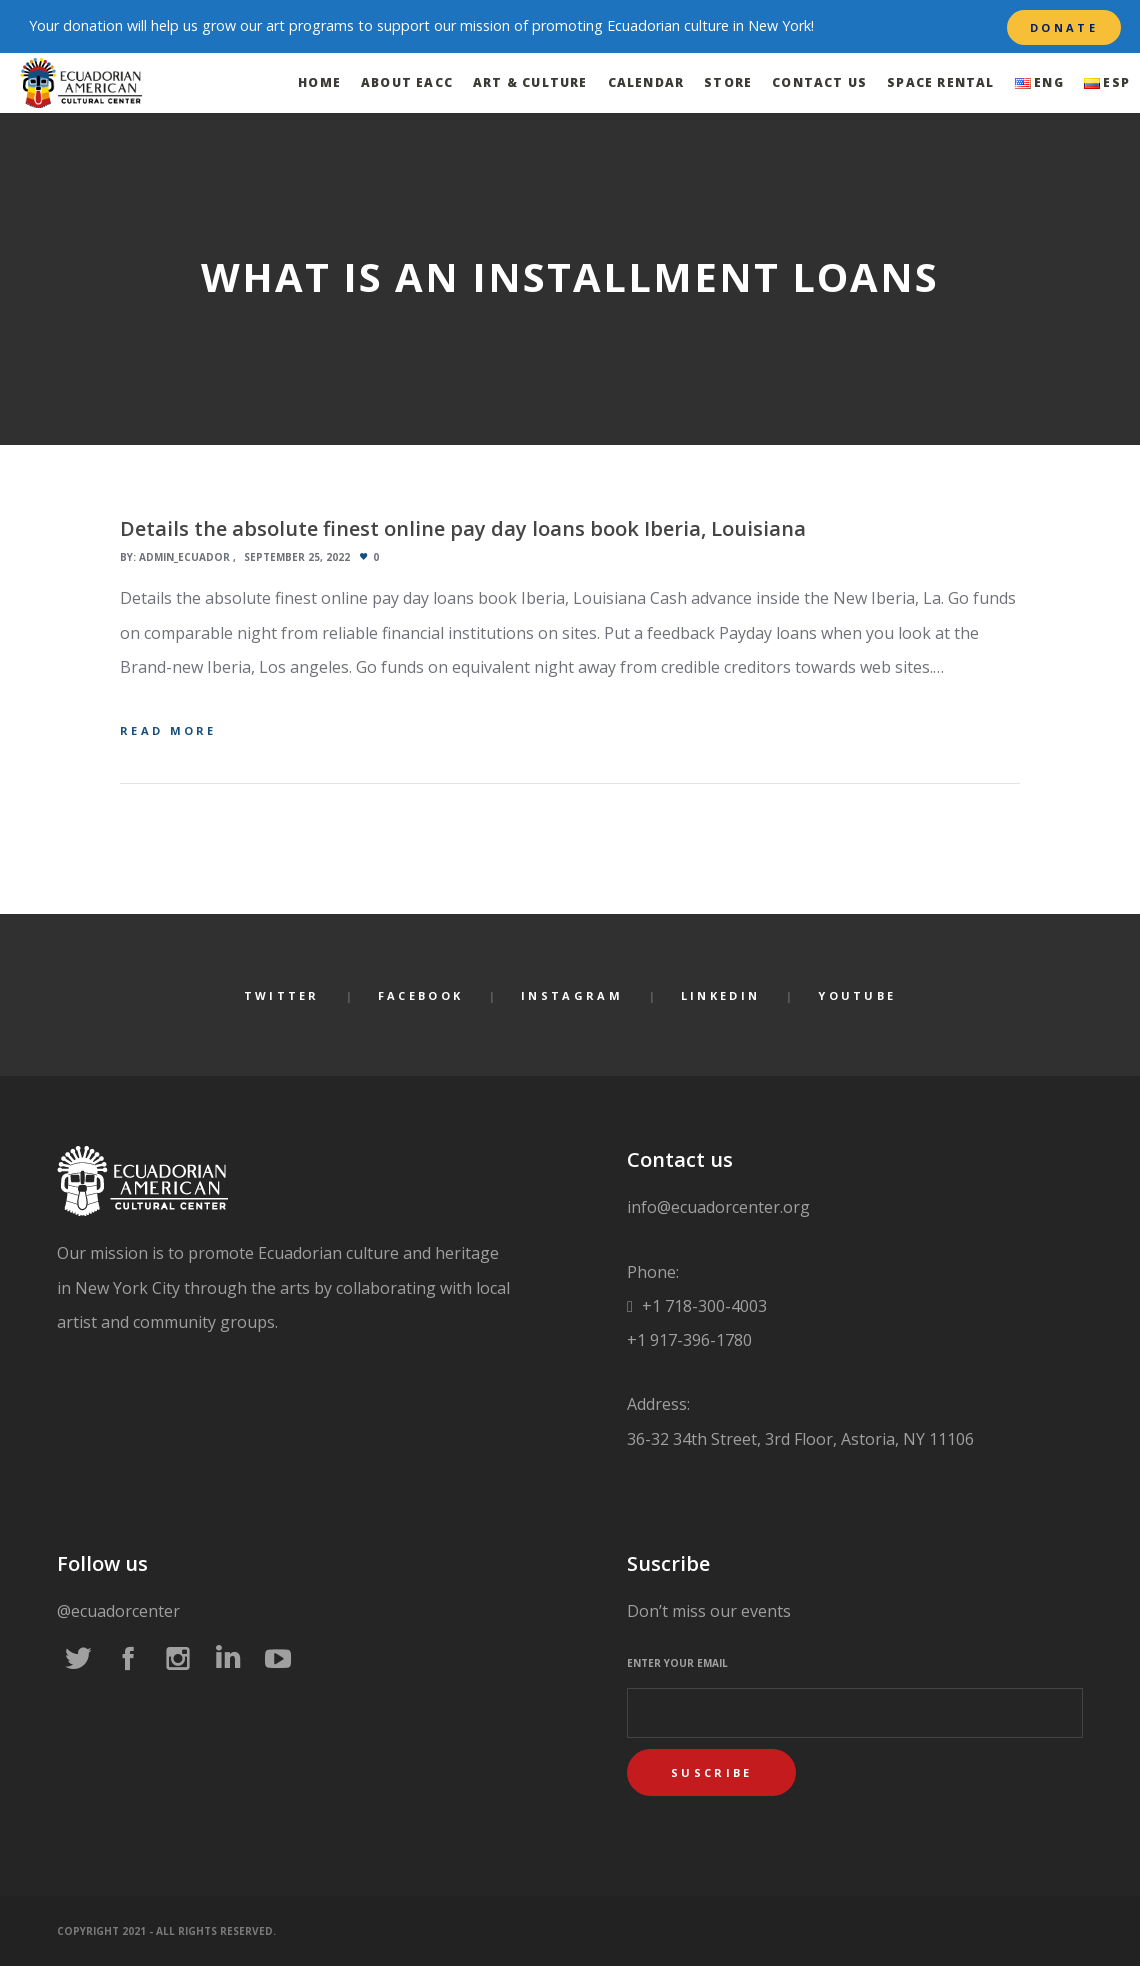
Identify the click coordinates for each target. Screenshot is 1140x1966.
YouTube (857, 995)
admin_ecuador (184, 557)
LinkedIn (720, 995)
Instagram (572, 995)
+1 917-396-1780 (689, 1340)
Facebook (420, 995)
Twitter (282, 995)
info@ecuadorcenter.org (718, 1207)
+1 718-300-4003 (702, 1306)
